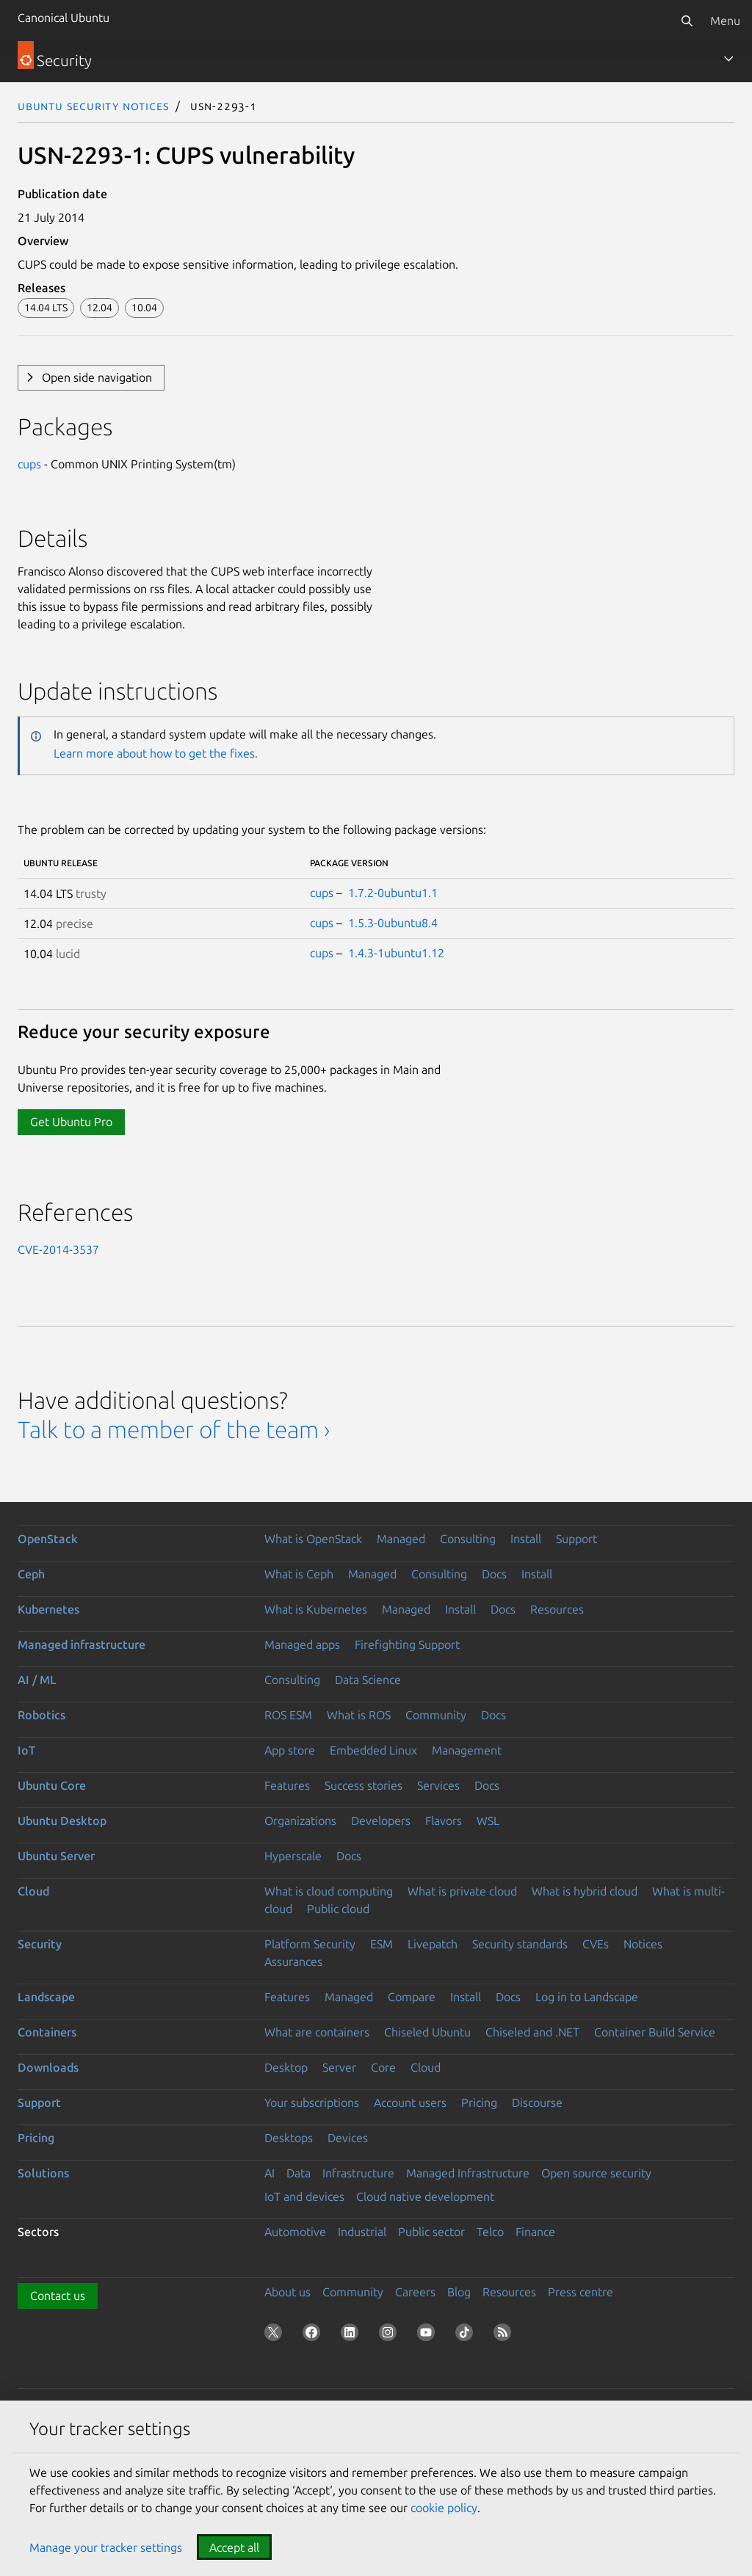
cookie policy (444, 2507)
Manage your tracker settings (105, 2547)
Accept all (234, 2547)
